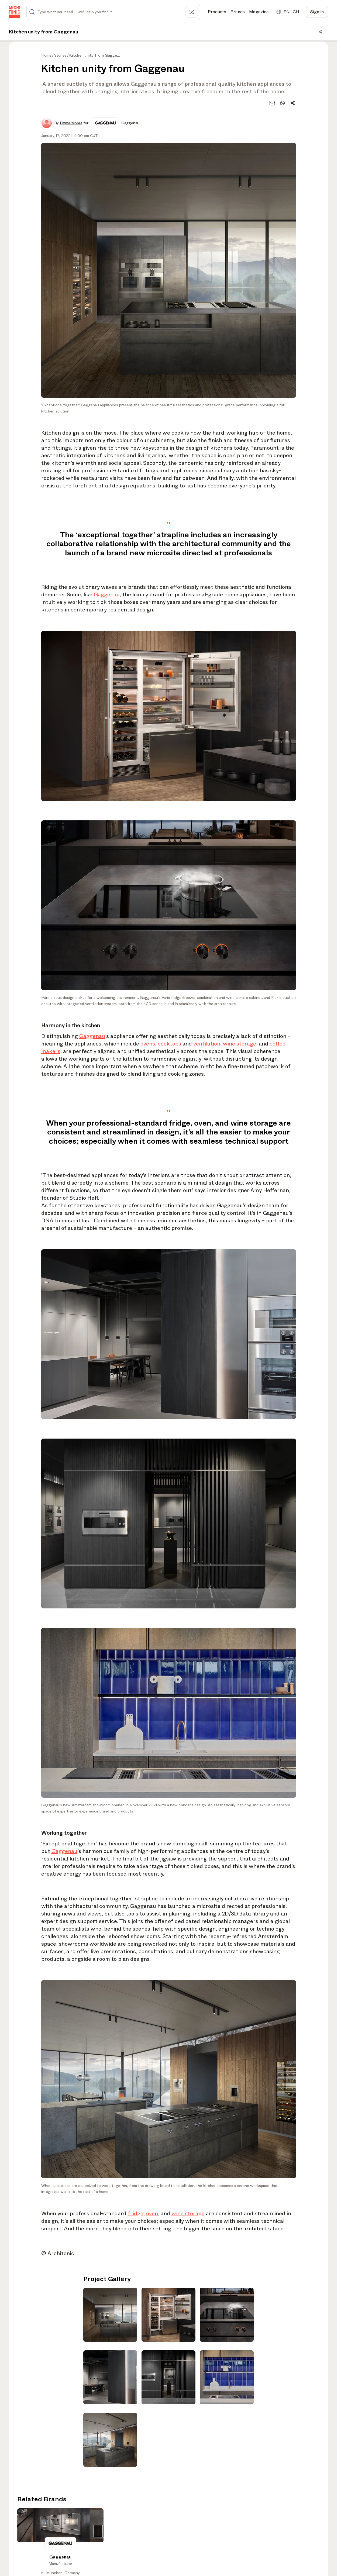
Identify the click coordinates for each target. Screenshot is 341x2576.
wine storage (239, 1044)
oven (152, 2213)
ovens (147, 1044)
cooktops (169, 1044)
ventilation (206, 1044)
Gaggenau (107, 595)
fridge (135, 2213)
